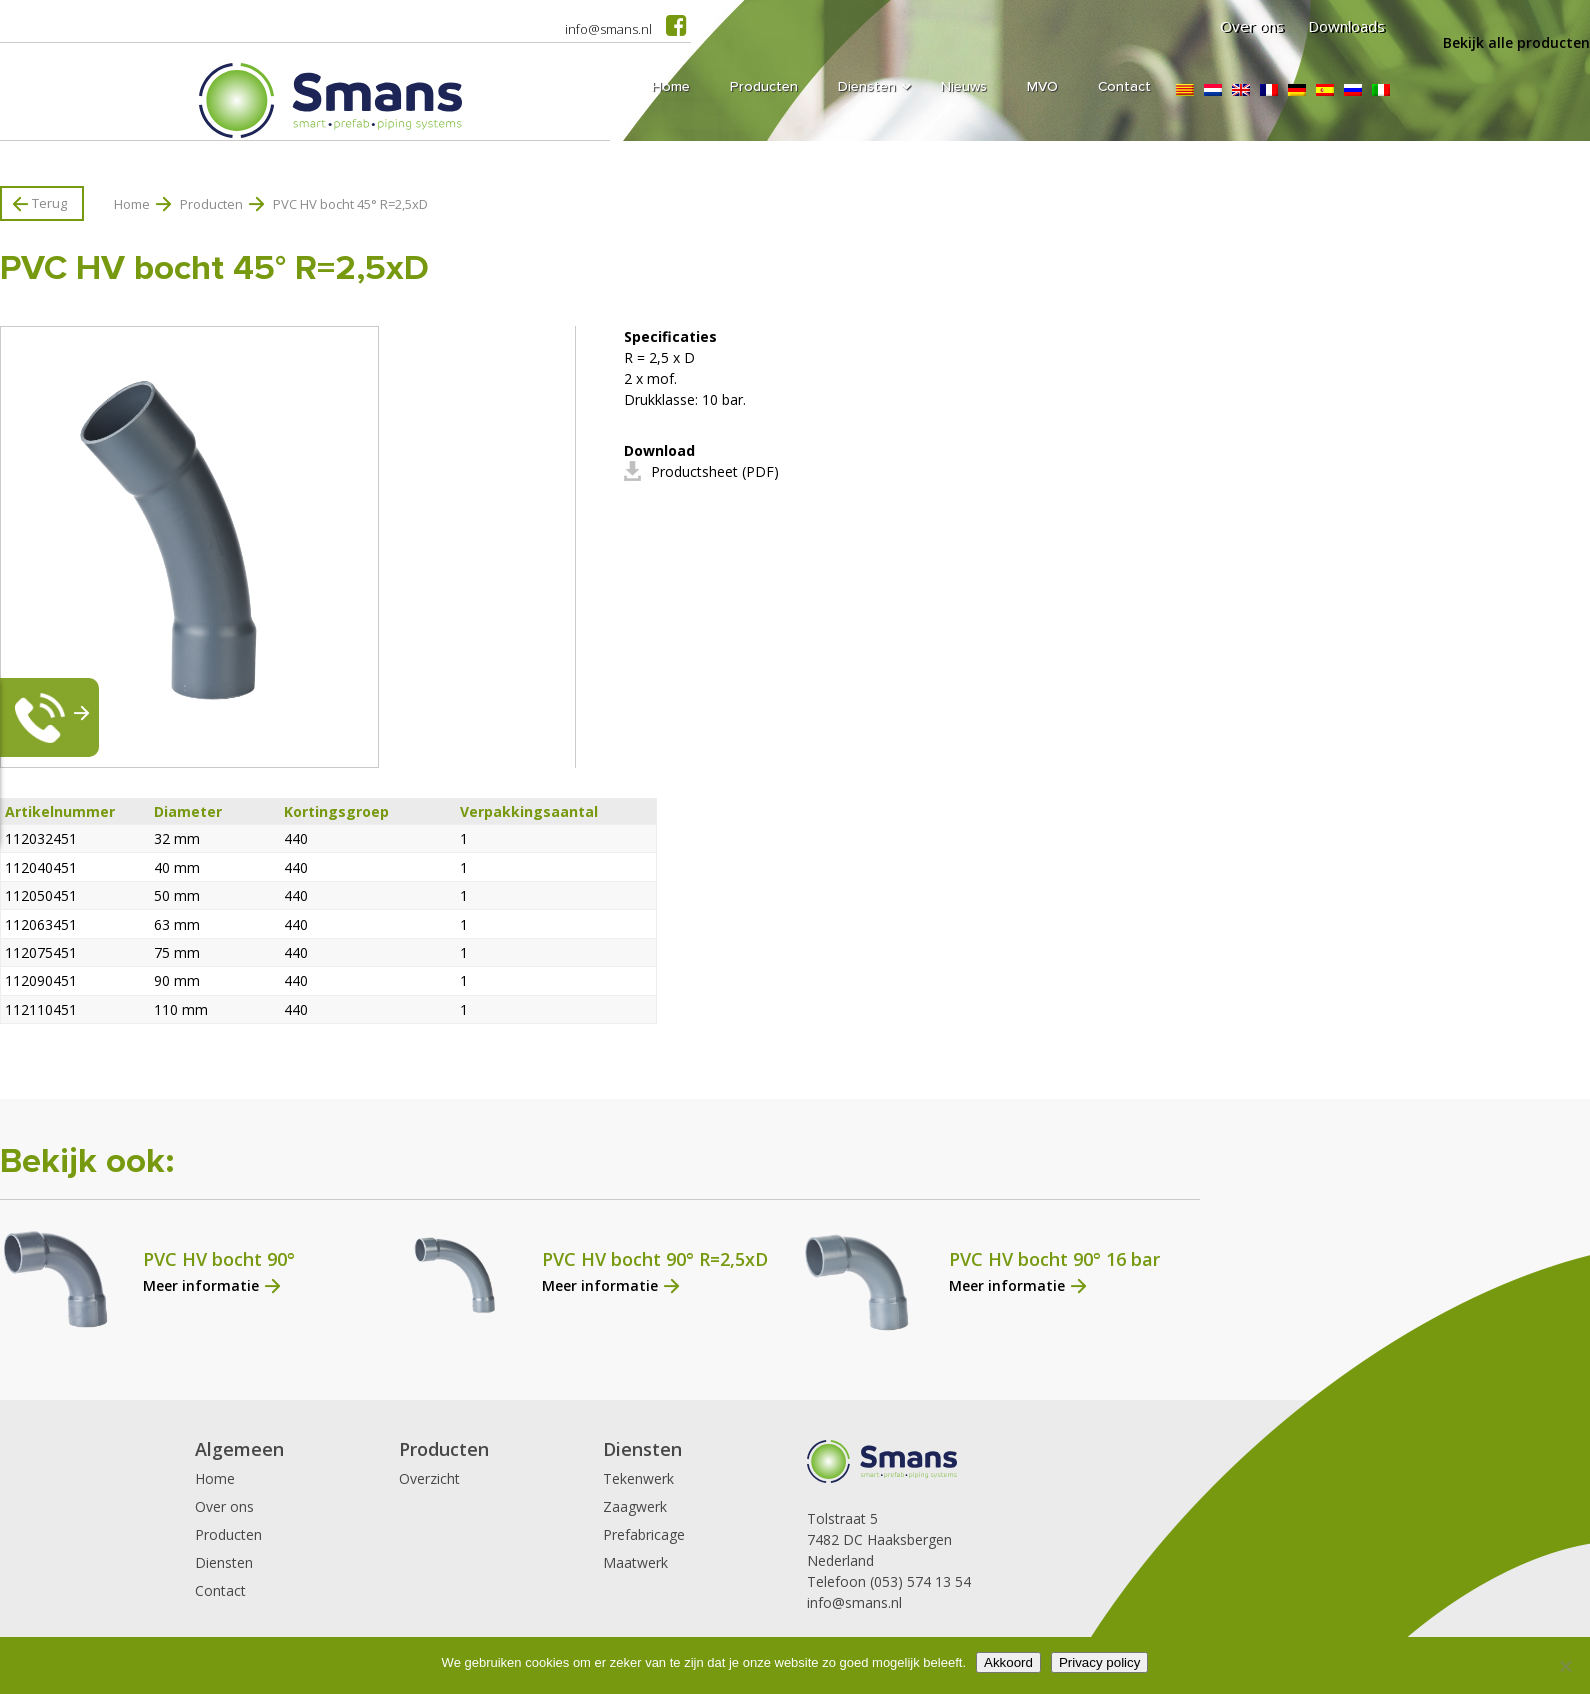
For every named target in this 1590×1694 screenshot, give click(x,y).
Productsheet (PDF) (715, 471)
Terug (49, 203)
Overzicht (429, 1478)
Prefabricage (644, 1534)
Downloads (1346, 26)
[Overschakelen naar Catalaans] (1185, 90)
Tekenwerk (638, 1478)
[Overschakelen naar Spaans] (1325, 90)
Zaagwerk (635, 1506)
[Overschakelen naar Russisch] (1353, 90)
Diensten (224, 1562)
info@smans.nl (608, 29)
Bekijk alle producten (1516, 42)
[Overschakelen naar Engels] (1241, 90)
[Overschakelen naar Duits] (1297, 90)
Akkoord (1008, 1662)
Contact (220, 1590)
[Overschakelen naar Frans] (1269, 90)
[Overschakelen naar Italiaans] (1381, 90)
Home (132, 204)
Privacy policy (1099, 1662)
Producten (211, 204)
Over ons (1252, 26)
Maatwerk (635, 1562)
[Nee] (1565, 1666)
